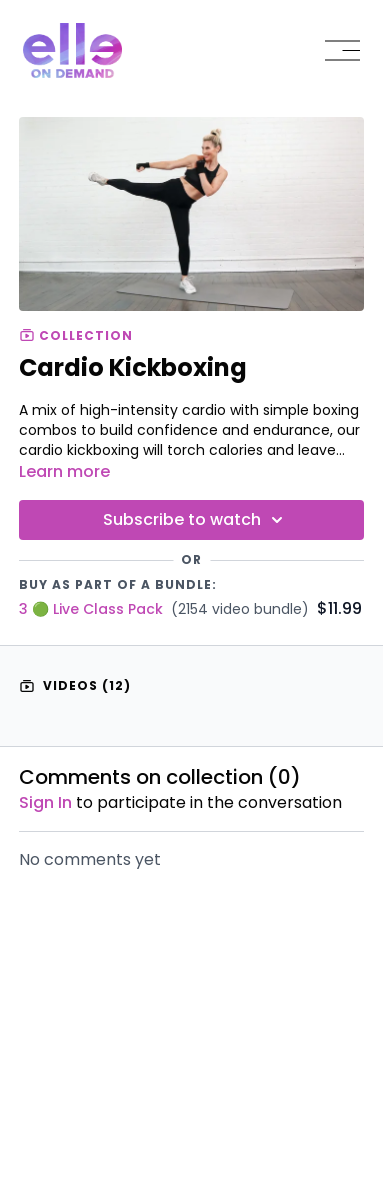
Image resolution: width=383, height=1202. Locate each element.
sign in (45, 802)
